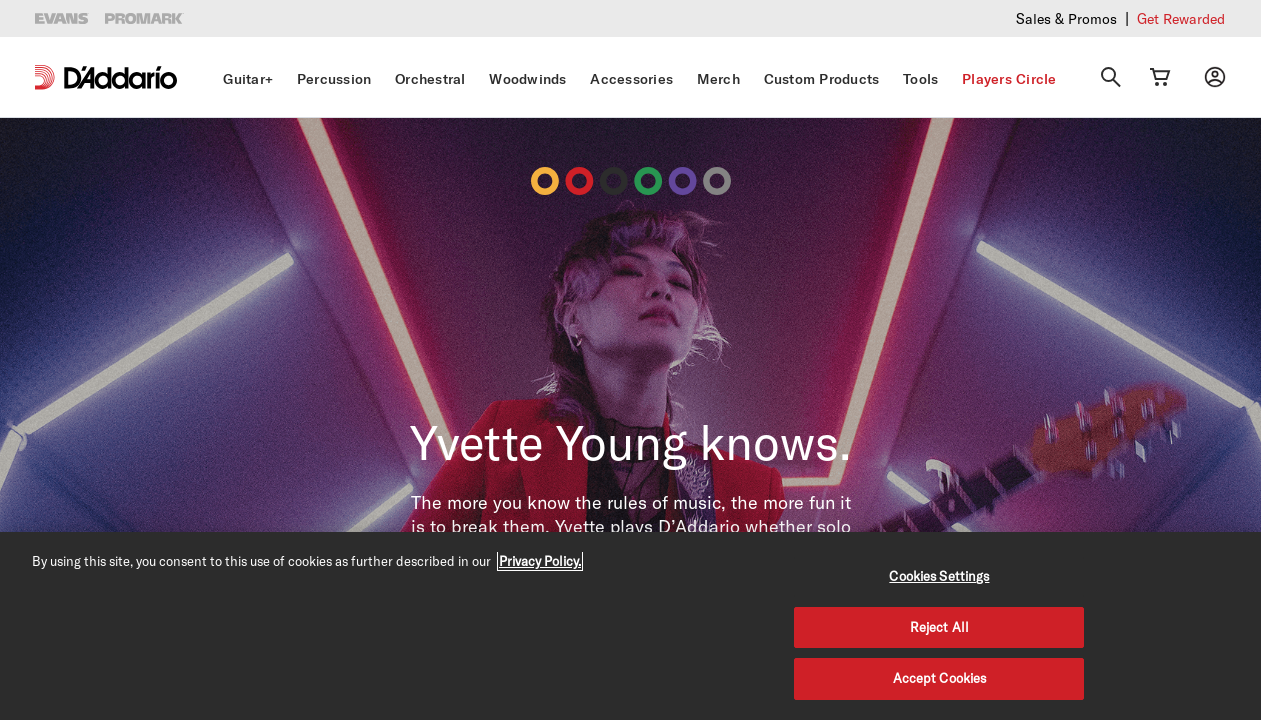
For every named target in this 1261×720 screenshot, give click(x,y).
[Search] (1111, 77)
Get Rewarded (1181, 18)
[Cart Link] (1160, 77)
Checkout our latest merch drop (879, 17)
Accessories (631, 79)
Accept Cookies (940, 678)
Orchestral (430, 79)
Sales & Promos (1066, 18)
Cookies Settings (939, 576)
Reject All (939, 627)
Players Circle (1009, 79)
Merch (718, 79)
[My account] (1215, 77)
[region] (630, 626)
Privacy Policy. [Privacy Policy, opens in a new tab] (540, 561)
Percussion (334, 79)
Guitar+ (248, 79)
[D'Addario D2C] (120, 77)
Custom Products (822, 79)
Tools (920, 79)
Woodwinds (527, 79)
